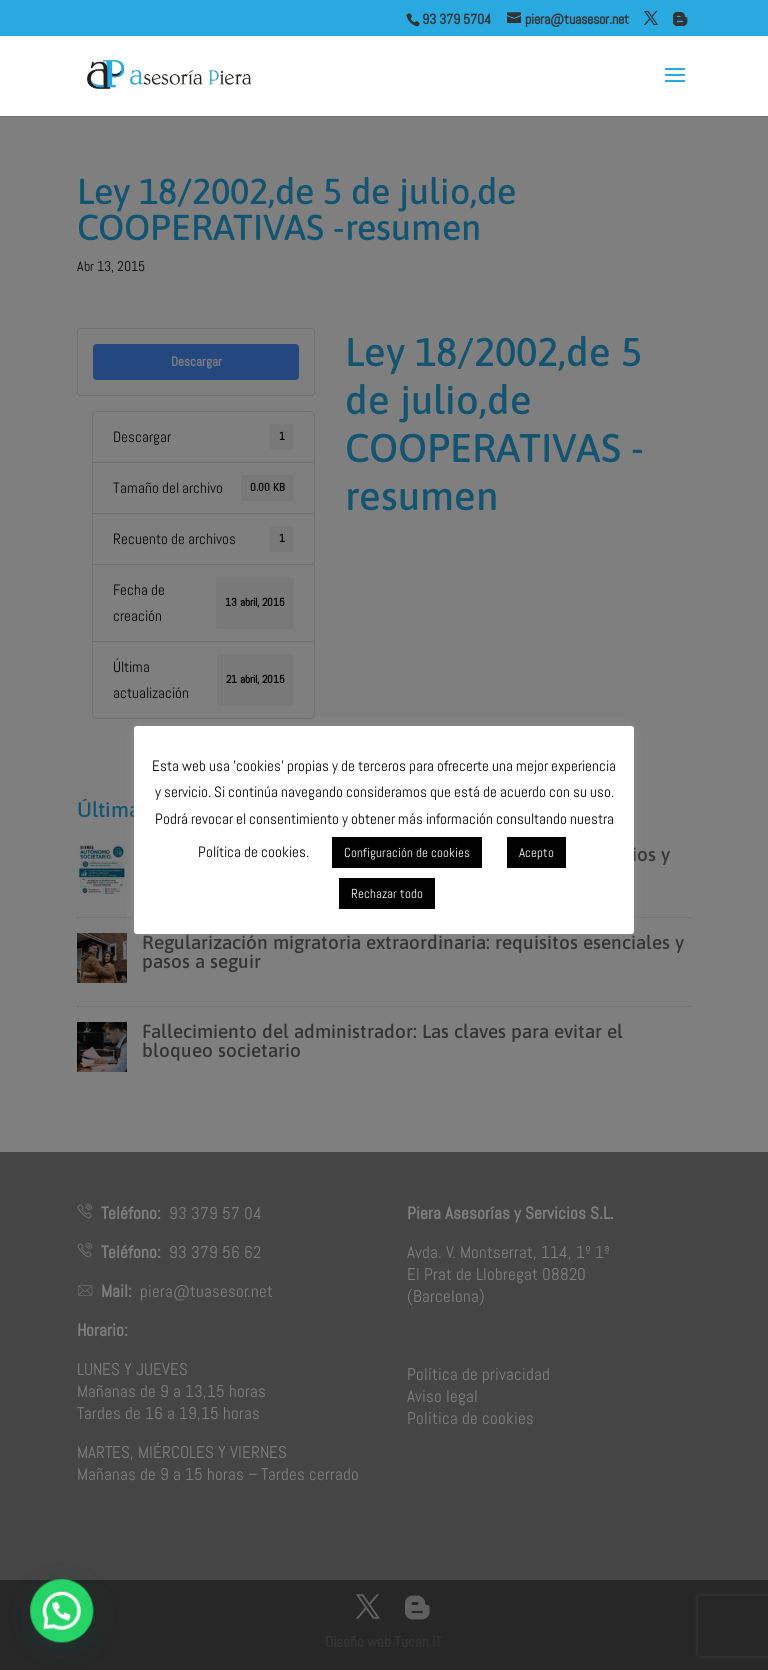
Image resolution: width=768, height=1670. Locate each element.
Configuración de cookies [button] (407, 852)
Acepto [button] (536, 852)
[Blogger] (680, 19)
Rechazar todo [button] (387, 893)
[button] (63, 1610)
